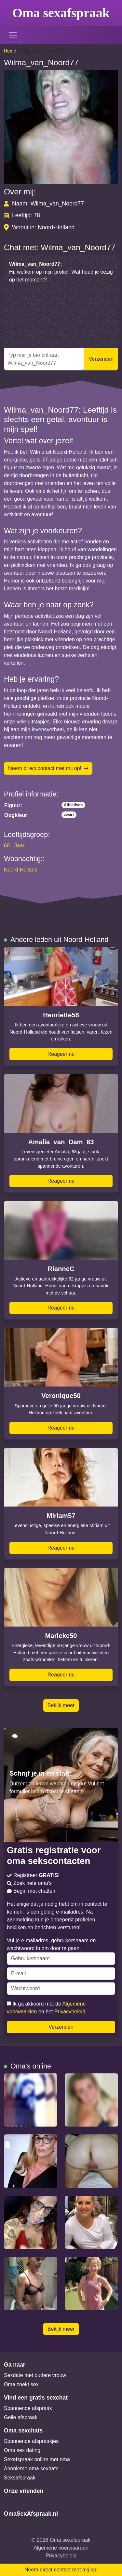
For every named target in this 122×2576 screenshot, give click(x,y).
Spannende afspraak (28, 2408)
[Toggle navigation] (13, 35)
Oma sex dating (22, 2450)
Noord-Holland (20, 869)
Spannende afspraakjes (31, 2441)
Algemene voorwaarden (61, 2548)
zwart (69, 814)
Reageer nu (61, 1054)
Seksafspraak (19, 2477)
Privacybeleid (69, 2011)
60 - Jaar (14, 845)
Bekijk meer (61, 1705)
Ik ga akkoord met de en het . (47, 2007)
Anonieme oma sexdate (31, 2468)
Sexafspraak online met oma (37, 2459)
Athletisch (73, 805)
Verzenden (101, 359)
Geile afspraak (20, 2417)
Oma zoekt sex (21, 2384)
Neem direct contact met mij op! (48, 768)
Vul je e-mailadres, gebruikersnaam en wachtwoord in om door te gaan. (61, 1951)
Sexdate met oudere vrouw (35, 2375)
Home (10, 50)
